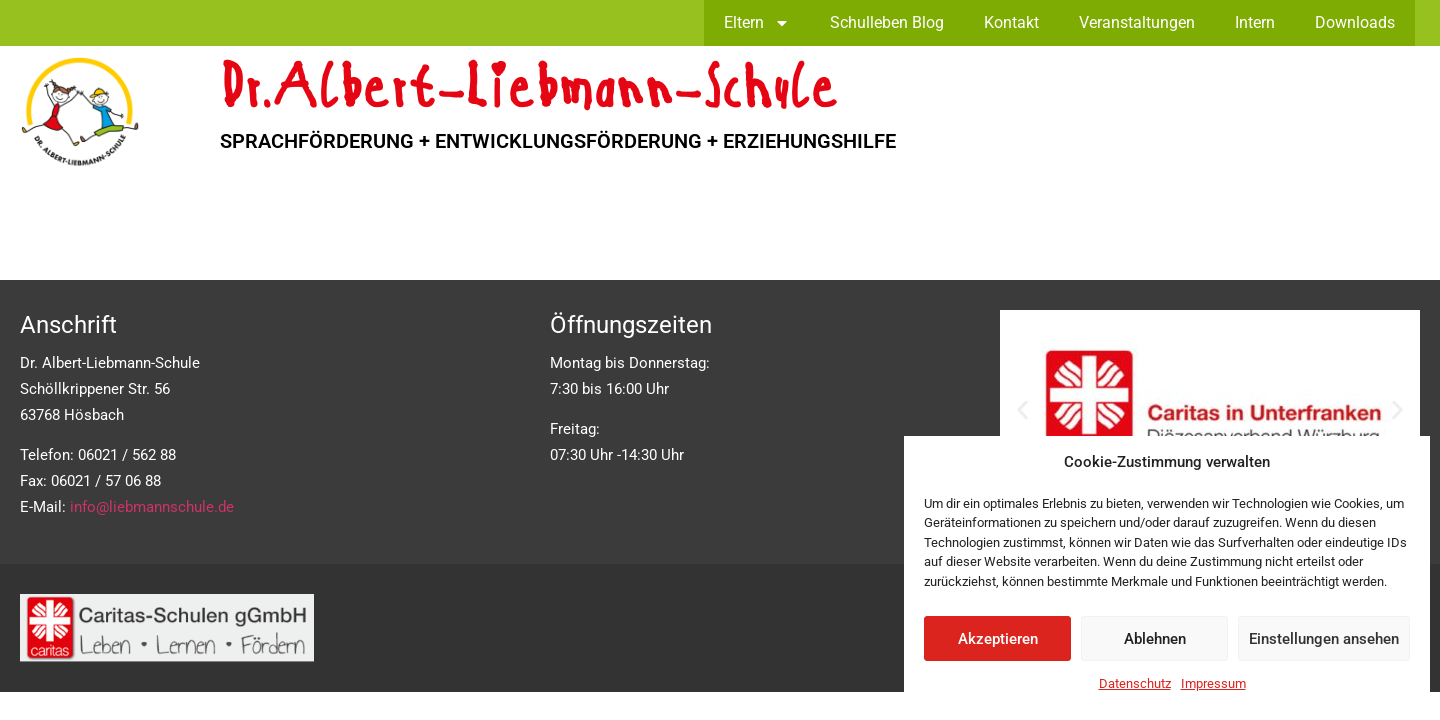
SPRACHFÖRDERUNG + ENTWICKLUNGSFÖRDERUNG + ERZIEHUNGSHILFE (558, 141)
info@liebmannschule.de (152, 507)
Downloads (1355, 22)
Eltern (757, 23)
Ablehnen (1155, 639)
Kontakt (1011, 22)
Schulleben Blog (887, 22)
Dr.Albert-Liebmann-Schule (529, 92)
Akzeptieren (998, 639)
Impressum (1213, 683)
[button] (1022, 409)
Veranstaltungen (1137, 22)
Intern (1255, 22)
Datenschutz (1135, 683)
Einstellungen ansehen (1324, 639)
